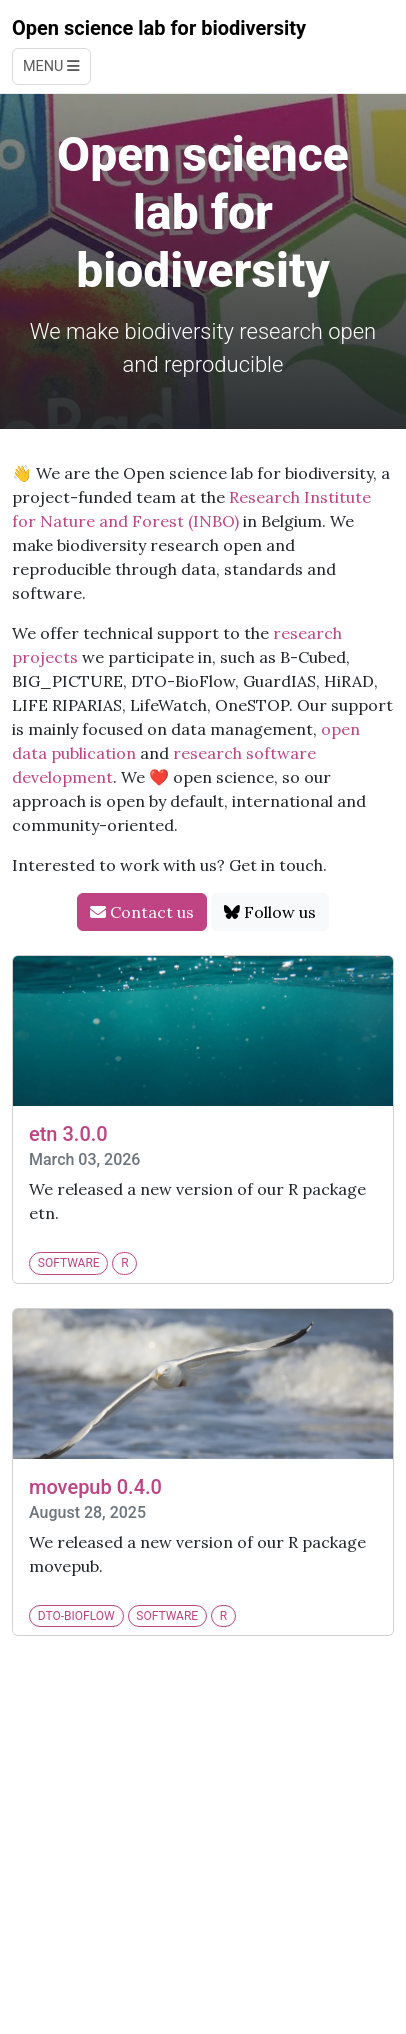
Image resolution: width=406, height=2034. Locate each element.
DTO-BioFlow (76, 1616)
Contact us (142, 912)
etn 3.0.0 (68, 1134)
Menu (51, 66)
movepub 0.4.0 (95, 1487)
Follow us (270, 912)
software (69, 1263)
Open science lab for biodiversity (159, 28)
